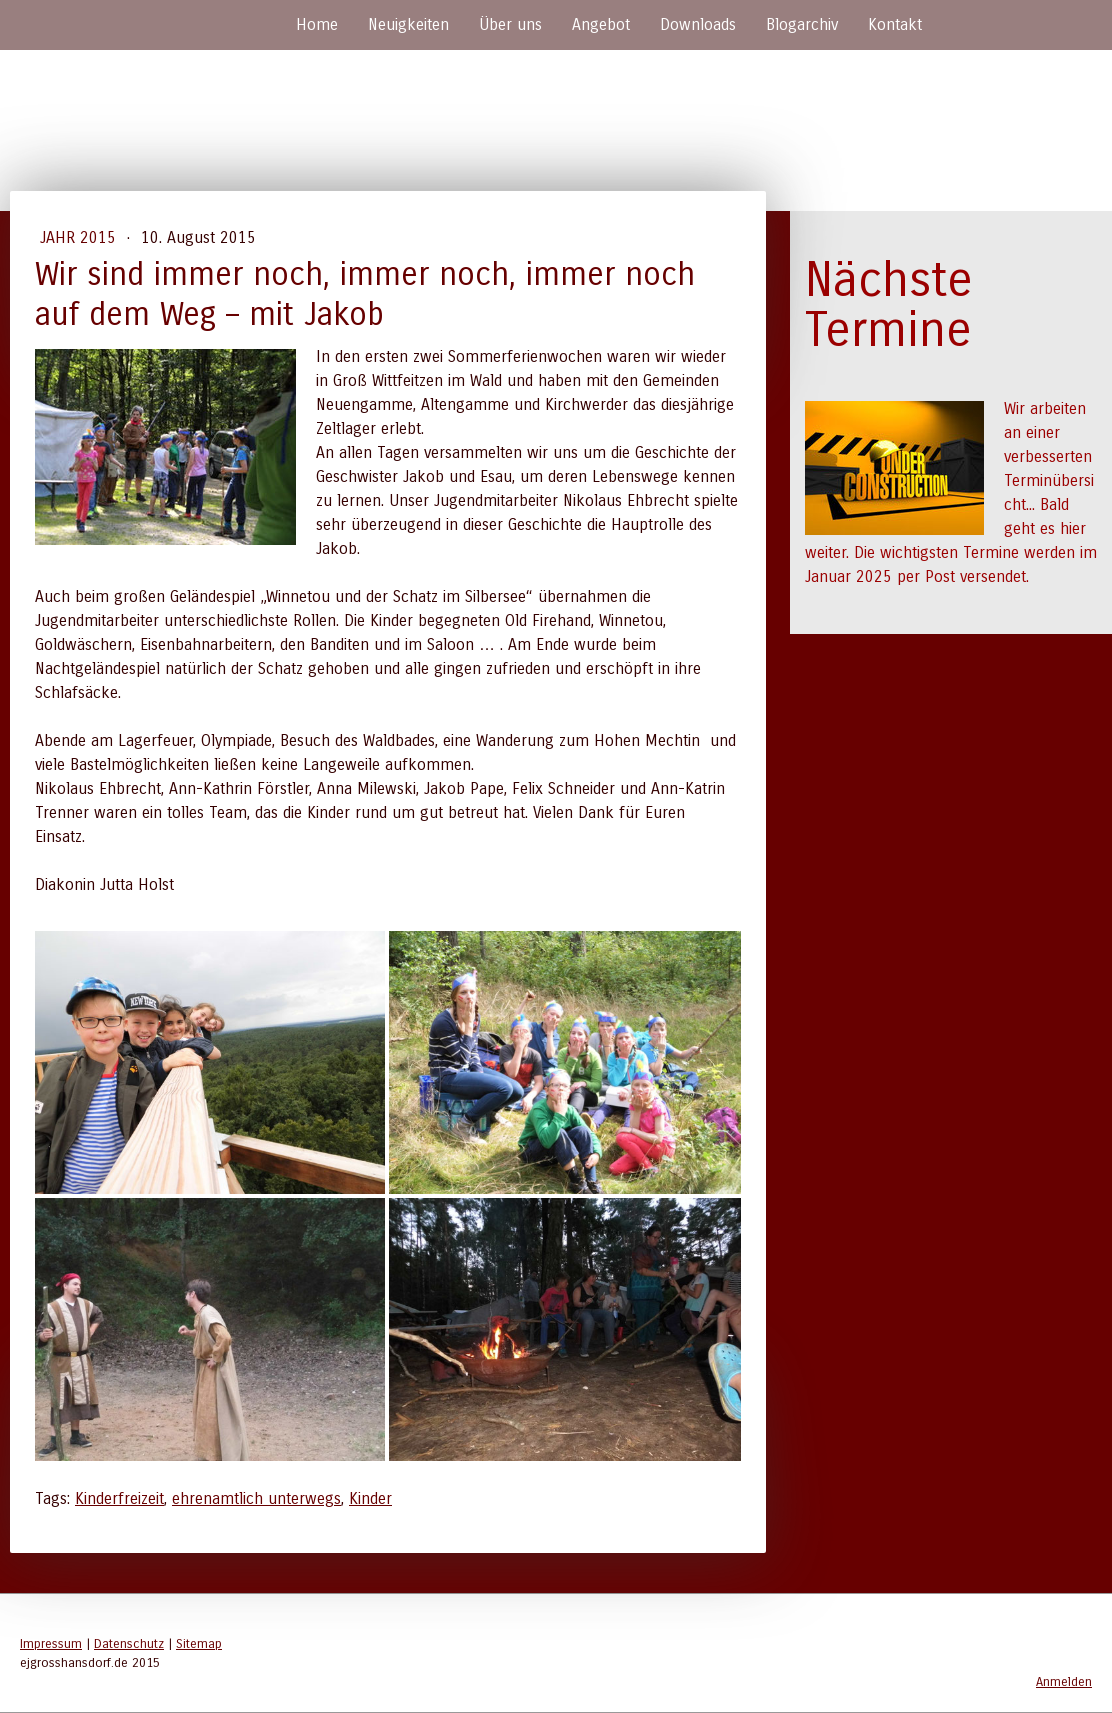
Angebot (601, 24)
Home (317, 24)
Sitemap (199, 1643)
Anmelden (1064, 1681)
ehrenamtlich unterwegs (256, 1498)
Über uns (510, 24)
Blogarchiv (802, 24)
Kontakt (895, 24)
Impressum (51, 1643)
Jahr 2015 (80, 237)
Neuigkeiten (408, 24)
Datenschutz (129, 1643)
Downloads (698, 24)
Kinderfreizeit (119, 1498)
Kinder (370, 1498)
